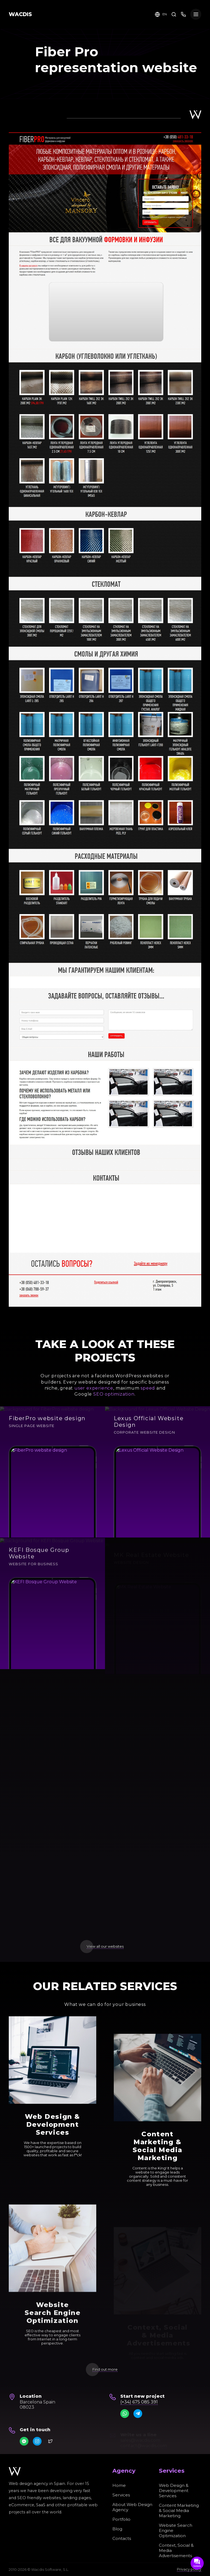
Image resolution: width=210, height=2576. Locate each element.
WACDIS (20, 14)
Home (119, 2485)
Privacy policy (189, 2569)
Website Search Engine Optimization (175, 2530)
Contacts (121, 2538)
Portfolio (121, 2519)
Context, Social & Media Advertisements (176, 2550)
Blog (117, 2528)
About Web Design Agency (132, 2507)
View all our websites (105, 1946)
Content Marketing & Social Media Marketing (179, 2510)
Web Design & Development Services (173, 2490)
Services (121, 2495)
